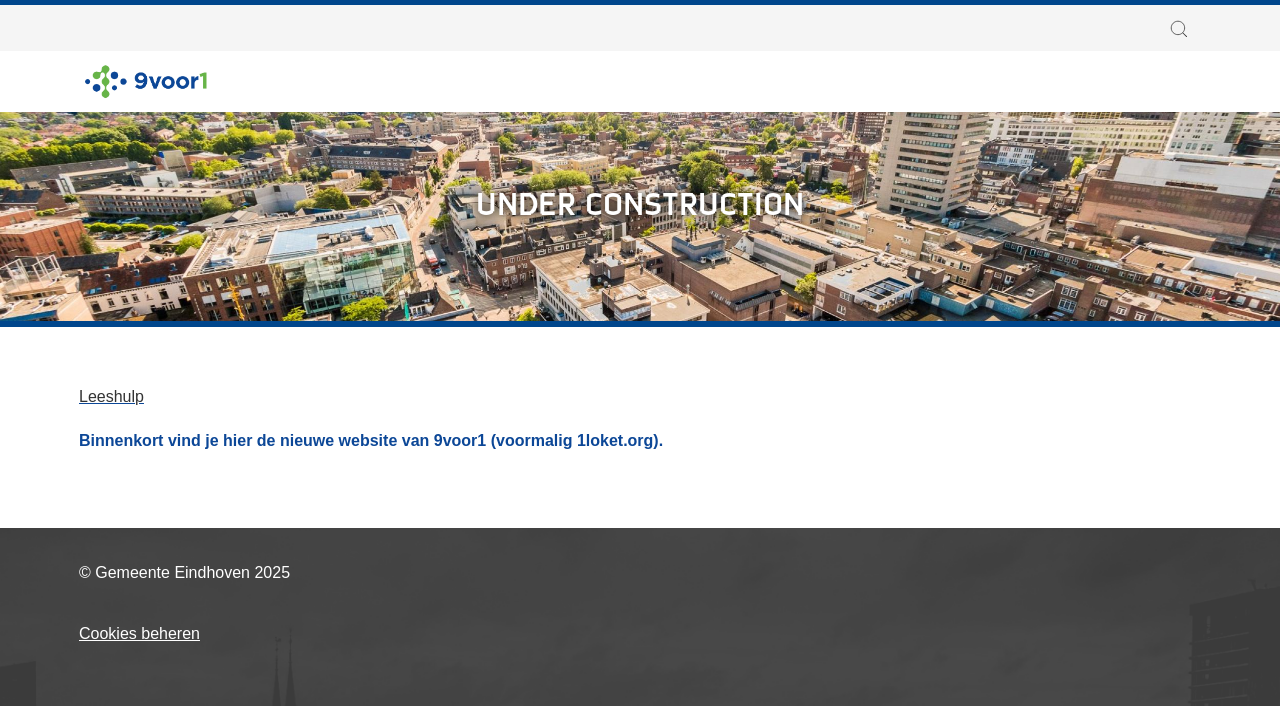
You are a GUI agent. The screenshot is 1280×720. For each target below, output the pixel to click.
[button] (1184, 29)
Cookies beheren (139, 633)
